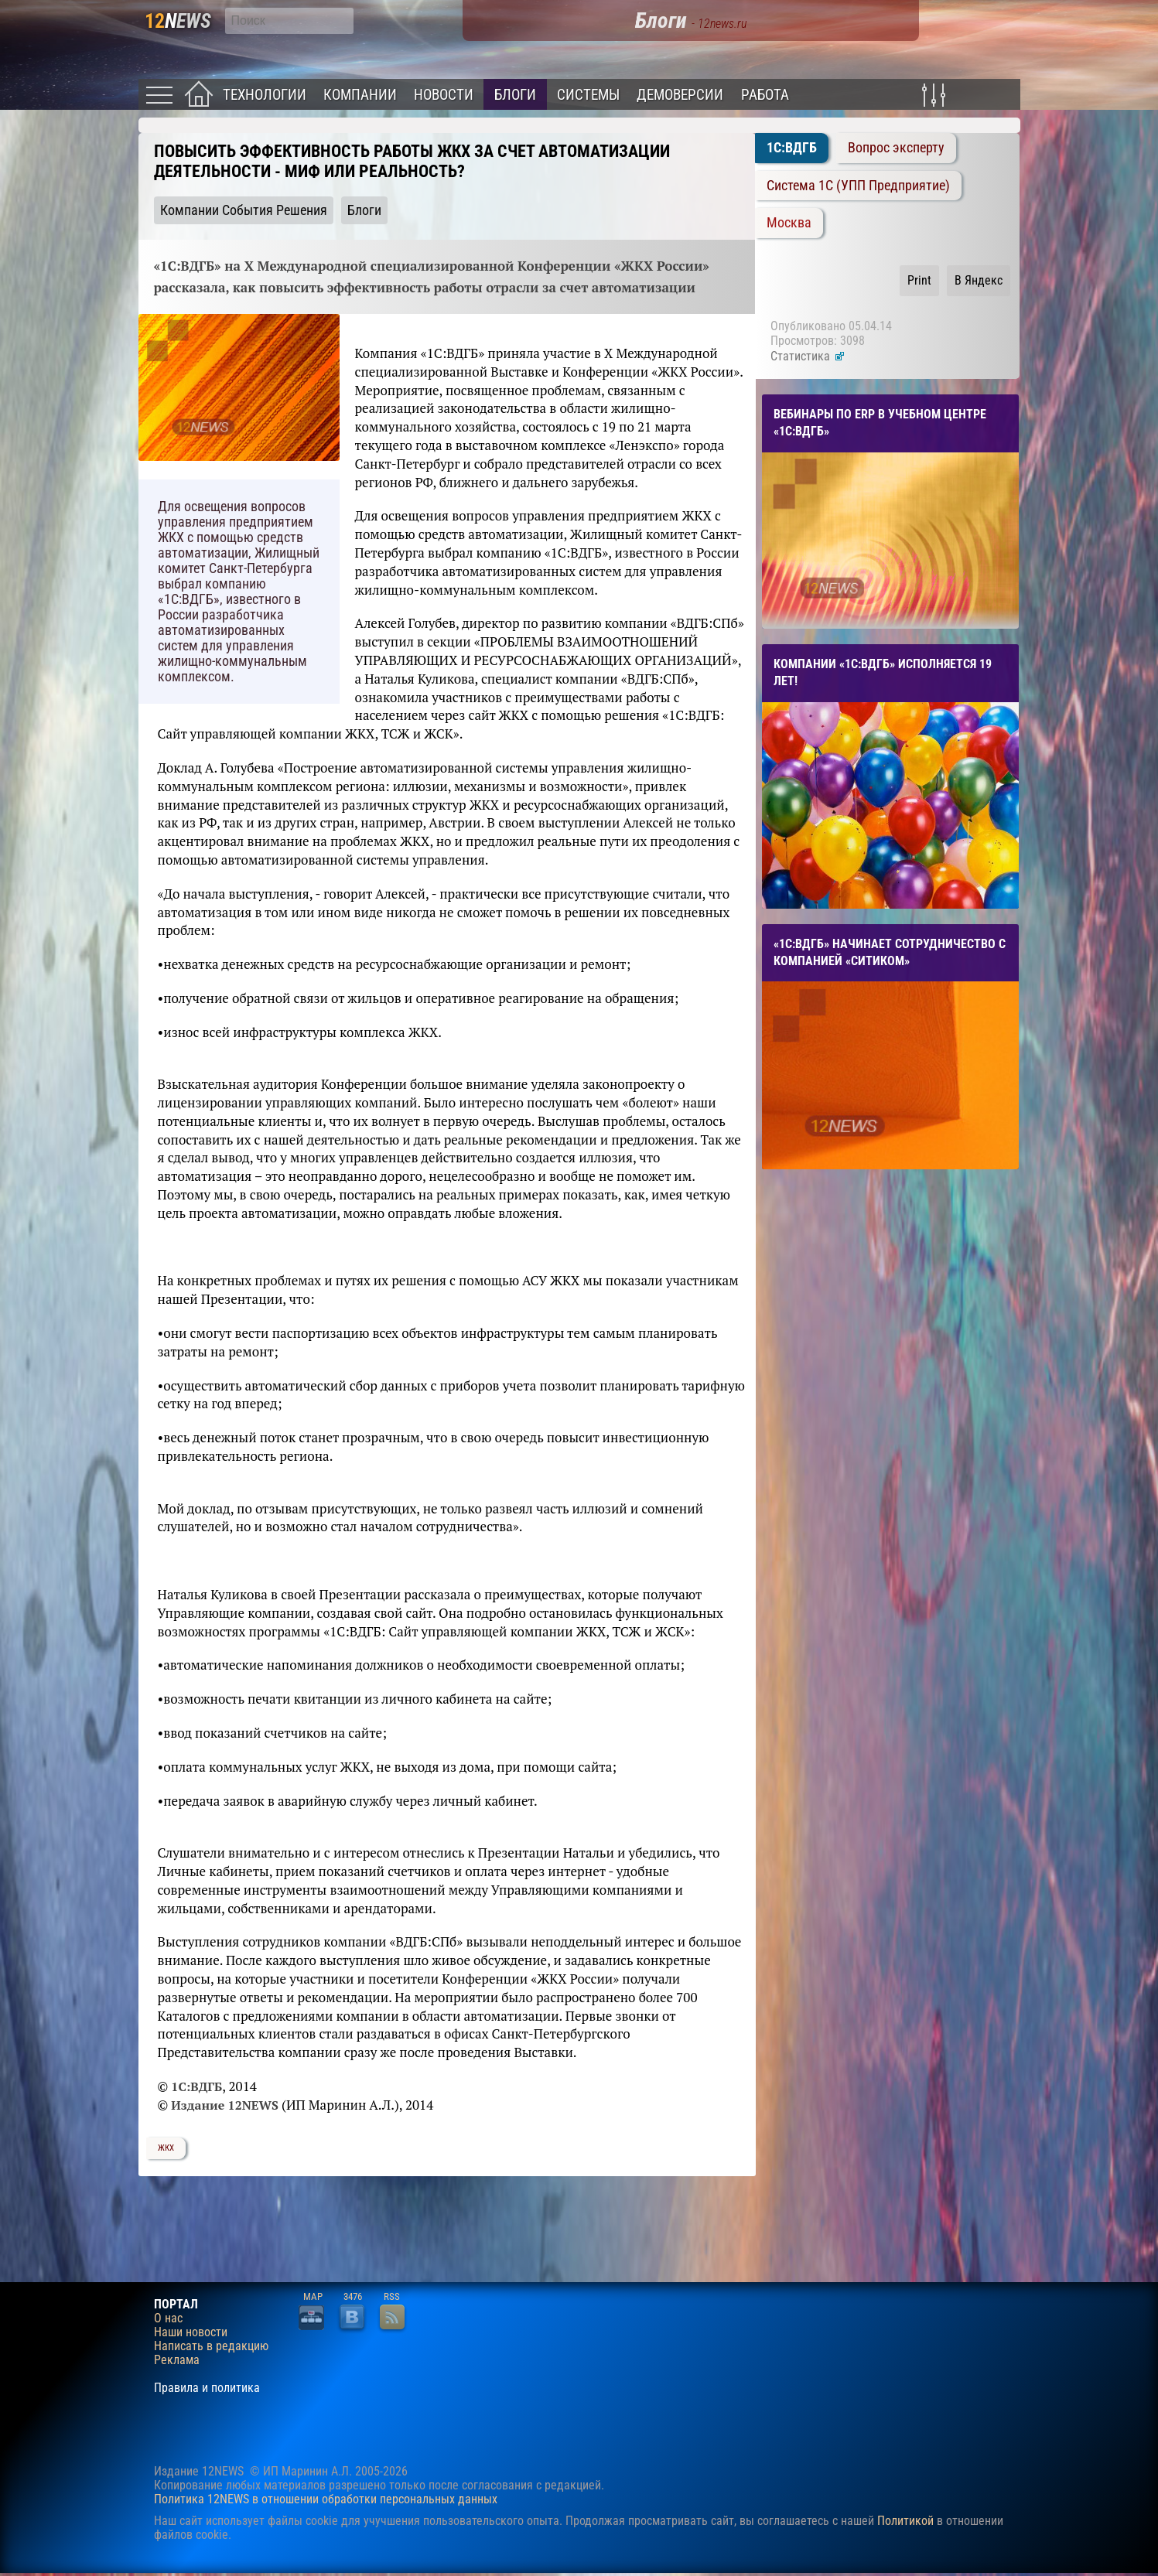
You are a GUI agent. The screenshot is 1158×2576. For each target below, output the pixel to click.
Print (919, 280)
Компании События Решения (243, 210)
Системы (588, 95)
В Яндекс (979, 280)
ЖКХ (166, 2148)
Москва (789, 222)
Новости (443, 95)
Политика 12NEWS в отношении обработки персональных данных (325, 2499)
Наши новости (190, 2332)
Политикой (905, 2520)
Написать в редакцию (211, 2346)
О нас (168, 2318)
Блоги (515, 95)
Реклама (177, 2360)
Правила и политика (207, 2388)
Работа (765, 95)
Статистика (807, 356)
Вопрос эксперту (896, 147)
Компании (360, 95)
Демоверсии (680, 95)
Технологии (264, 95)
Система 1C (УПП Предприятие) (858, 185)
